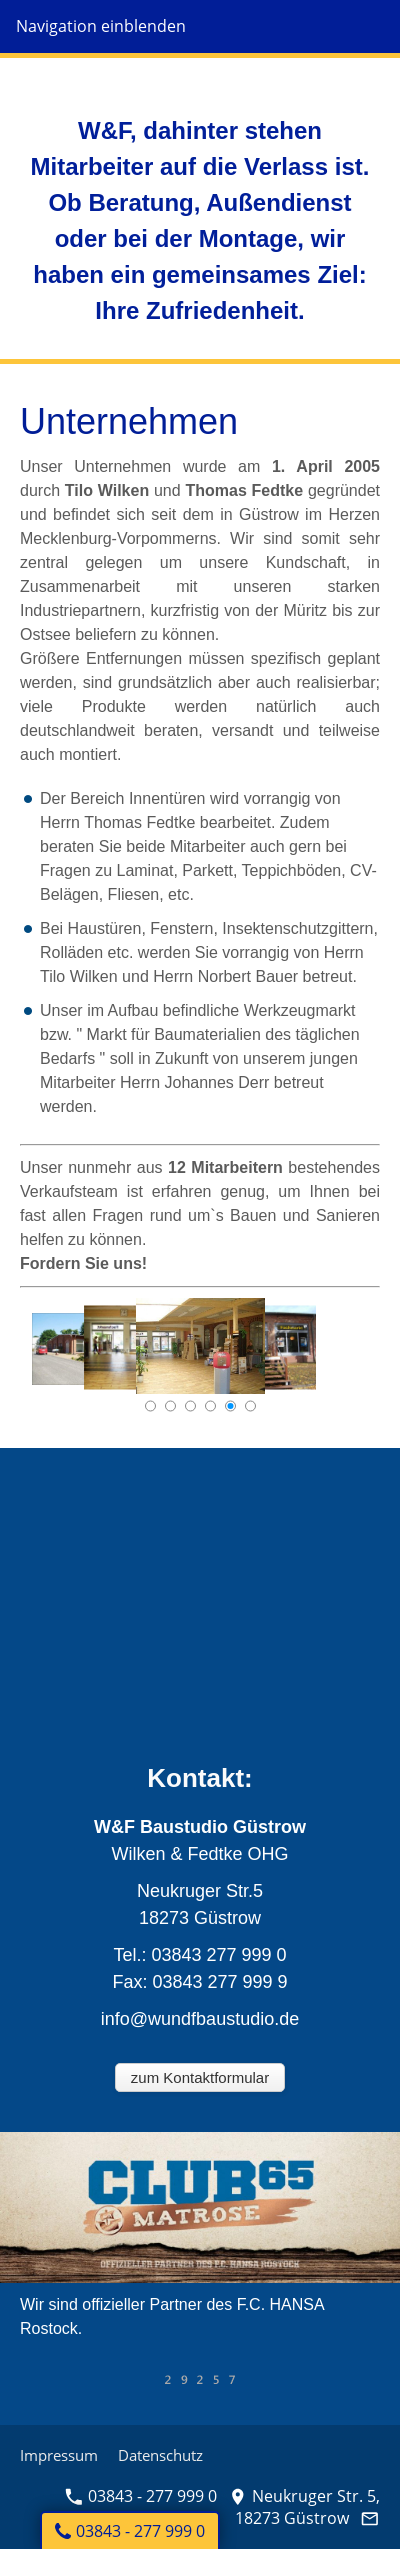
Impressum (59, 2455)
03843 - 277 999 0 (141, 2496)
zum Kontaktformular (200, 2077)
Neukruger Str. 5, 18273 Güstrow (304, 2507)
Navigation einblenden (101, 26)
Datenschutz (160, 2455)
